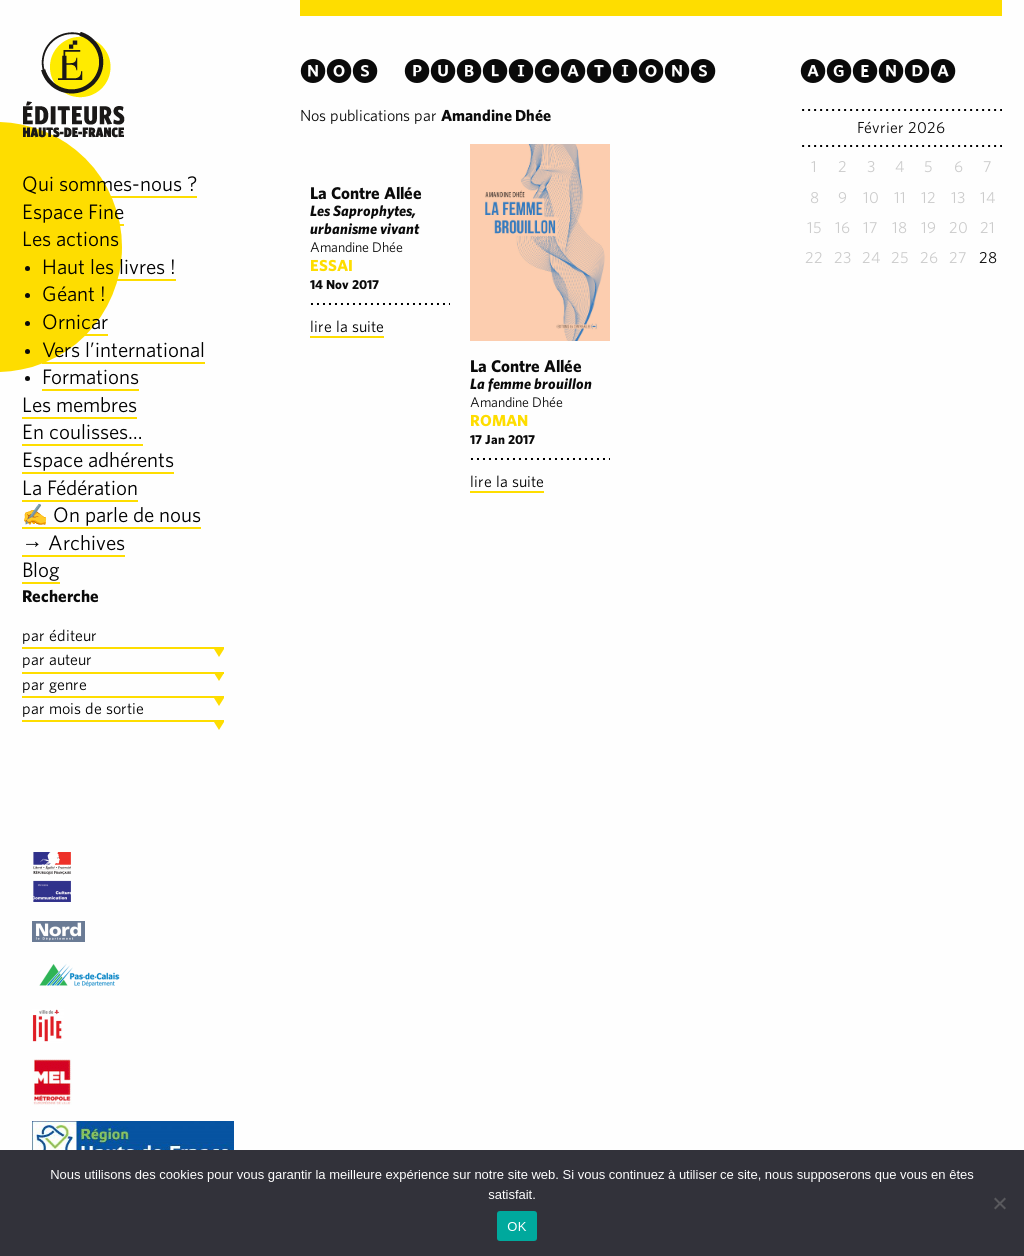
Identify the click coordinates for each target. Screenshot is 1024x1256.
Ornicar (75, 321)
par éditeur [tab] (59, 635)
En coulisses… (82, 431)
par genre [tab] (54, 684)
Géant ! (74, 293)
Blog (41, 569)
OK (516, 1226)
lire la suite (347, 326)
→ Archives (73, 542)
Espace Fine (73, 211)
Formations (90, 376)
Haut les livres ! (109, 266)
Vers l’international (123, 349)
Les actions (70, 238)
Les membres (79, 404)
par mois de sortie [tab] (83, 708)
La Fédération (80, 487)
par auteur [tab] (57, 659)
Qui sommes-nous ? (109, 183)
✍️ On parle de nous (111, 514)
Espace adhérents (98, 459)
